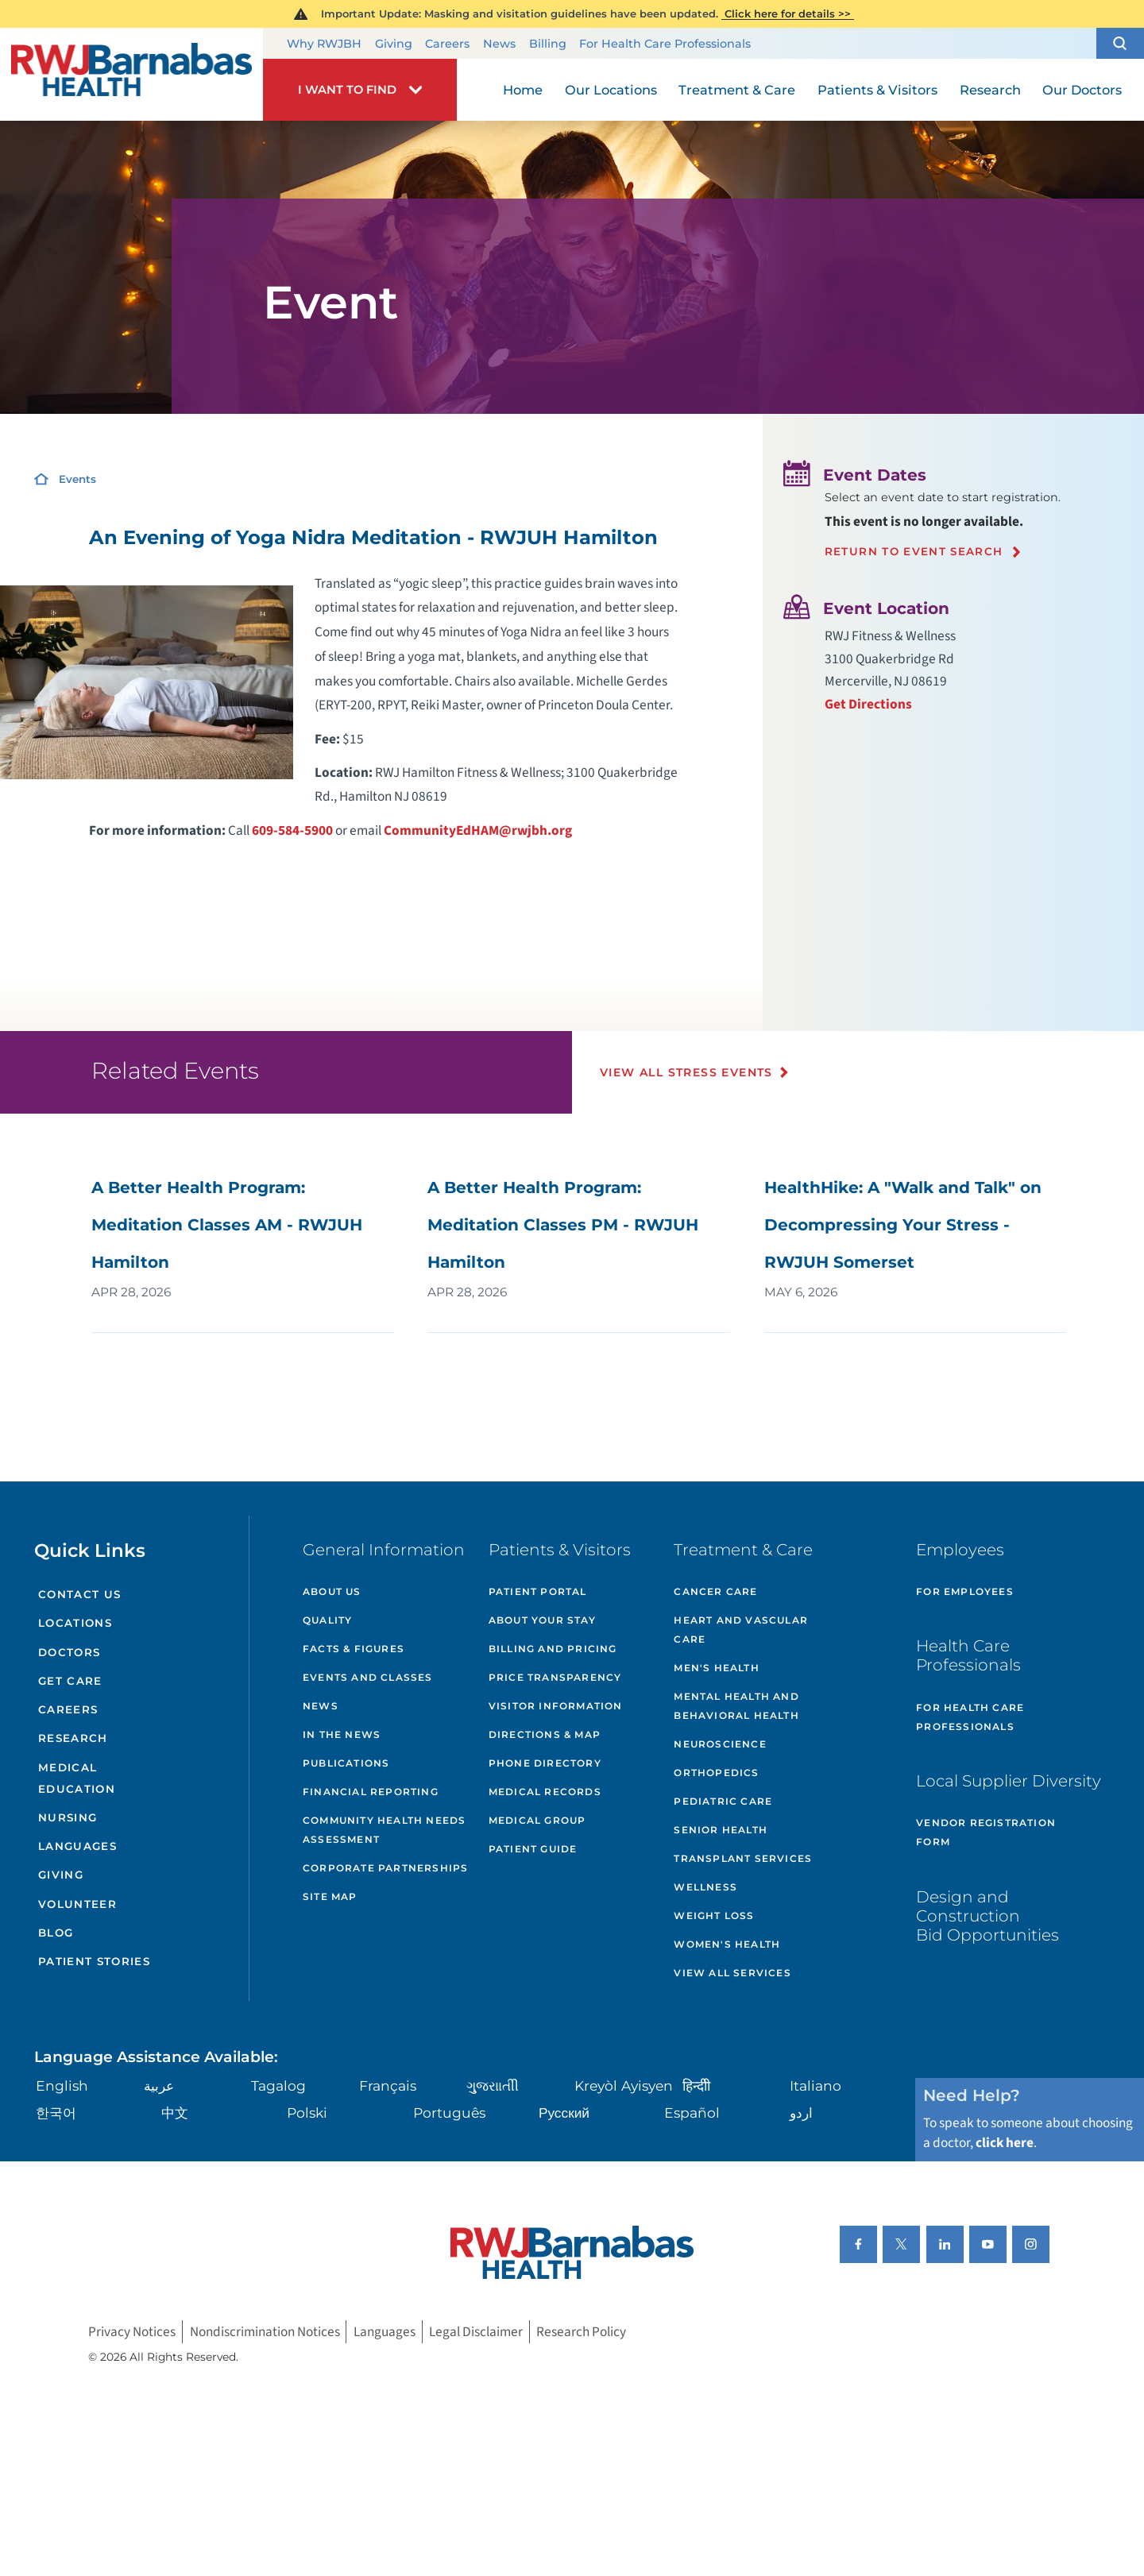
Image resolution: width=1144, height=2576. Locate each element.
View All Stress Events (686, 1072)
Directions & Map (545, 1734)
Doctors (69, 1652)
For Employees (965, 1591)
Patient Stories (94, 1961)
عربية (159, 2085)
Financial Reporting (371, 1792)
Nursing (67, 1817)
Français (387, 2085)
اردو (801, 2112)
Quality (327, 1620)
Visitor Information (556, 1706)
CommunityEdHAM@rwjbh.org (478, 830)
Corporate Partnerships (385, 1868)
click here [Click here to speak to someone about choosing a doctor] (1005, 2143)
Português (449, 2112)
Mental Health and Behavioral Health (736, 1705)
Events (77, 479)
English (62, 2085)
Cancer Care (715, 1591)
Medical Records (545, 1792)
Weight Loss (714, 1915)
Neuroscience (720, 1744)
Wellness (705, 1887)
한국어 (56, 2112)
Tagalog (278, 2085)
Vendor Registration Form (986, 1832)
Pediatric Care (723, 1801)
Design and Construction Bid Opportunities (987, 1916)
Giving (393, 44)
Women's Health (727, 1944)
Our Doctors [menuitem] (1082, 90)
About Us (332, 1591)
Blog (55, 1932)
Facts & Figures (353, 1649)
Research (73, 1738)
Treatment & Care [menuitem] (736, 90)
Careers (447, 44)
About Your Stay (542, 1620)
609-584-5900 (292, 830)
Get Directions (868, 704)
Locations (75, 1622)
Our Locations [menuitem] (611, 90)
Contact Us (79, 1594)
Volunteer (77, 1904)
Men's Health (716, 1668)
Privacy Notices (132, 2332)
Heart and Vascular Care (741, 1629)
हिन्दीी (696, 2085)
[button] (1120, 44)
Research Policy (581, 2332)
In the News (342, 1734)
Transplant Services (743, 1858)
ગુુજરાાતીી (492, 2085)
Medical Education (76, 1778)
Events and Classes (368, 1677)
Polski (307, 2112)
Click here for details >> (787, 13)
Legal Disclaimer (476, 2332)
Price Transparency (555, 1677)
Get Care (70, 1680)
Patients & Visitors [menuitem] (877, 90)
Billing (547, 44)
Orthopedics (716, 1772)
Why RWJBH (324, 44)
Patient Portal (538, 1591)
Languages (77, 1846)
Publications (346, 1763)
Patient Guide (533, 1849)
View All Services (732, 1973)
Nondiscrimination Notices (265, 2332)
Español (692, 2112)
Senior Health (720, 1830)
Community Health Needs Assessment (384, 1829)
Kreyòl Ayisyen (623, 2085)
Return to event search (914, 551)
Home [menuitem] (523, 90)
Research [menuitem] (990, 90)
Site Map (330, 1896)
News (499, 44)
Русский (564, 2112)
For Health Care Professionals (665, 44)
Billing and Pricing (553, 1649)
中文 (174, 2112)
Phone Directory (545, 1763)
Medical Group (537, 1820)
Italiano (815, 2085)
